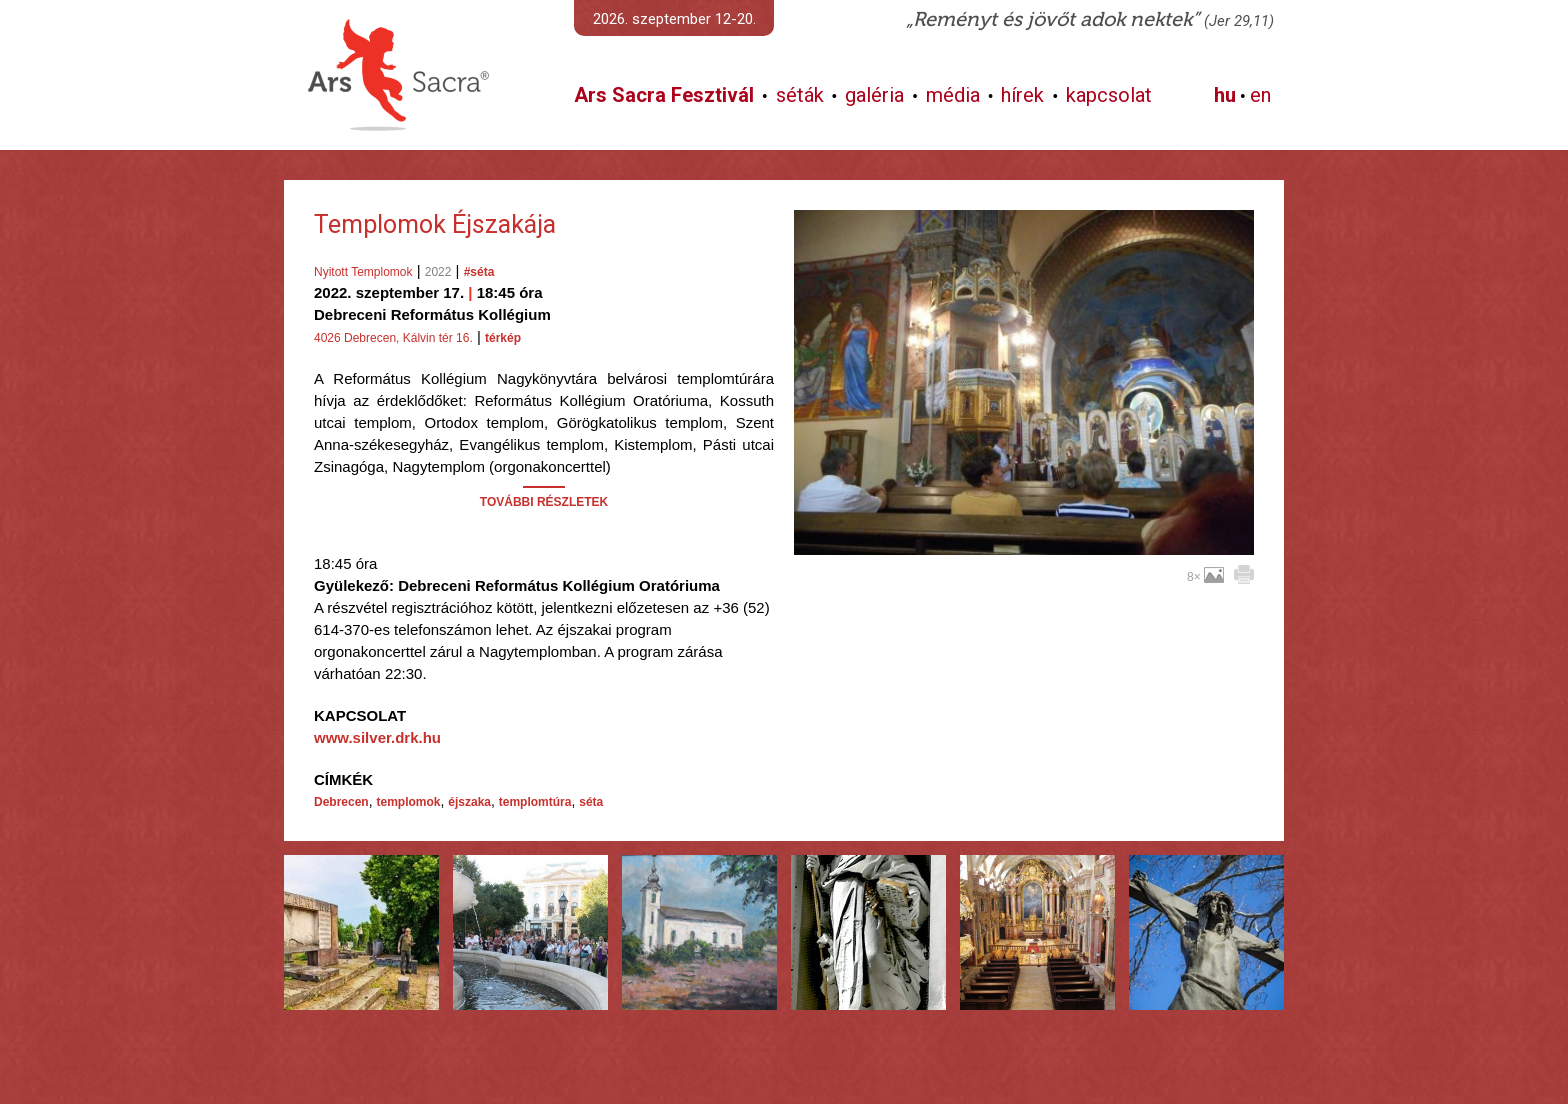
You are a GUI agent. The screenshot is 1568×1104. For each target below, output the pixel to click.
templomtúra (535, 802)
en (1260, 95)
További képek (1023, 532)
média (953, 95)
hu (1225, 95)
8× (1205, 577)
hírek (1022, 95)
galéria (874, 95)
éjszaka (469, 802)
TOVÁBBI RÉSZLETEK (544, 502)
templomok (408, 802)
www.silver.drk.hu (377, 737)
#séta (479, 272)
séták (800, 95)
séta (591, 802)
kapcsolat (1109, 95)
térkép (503, 338)
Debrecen (341, 802)
